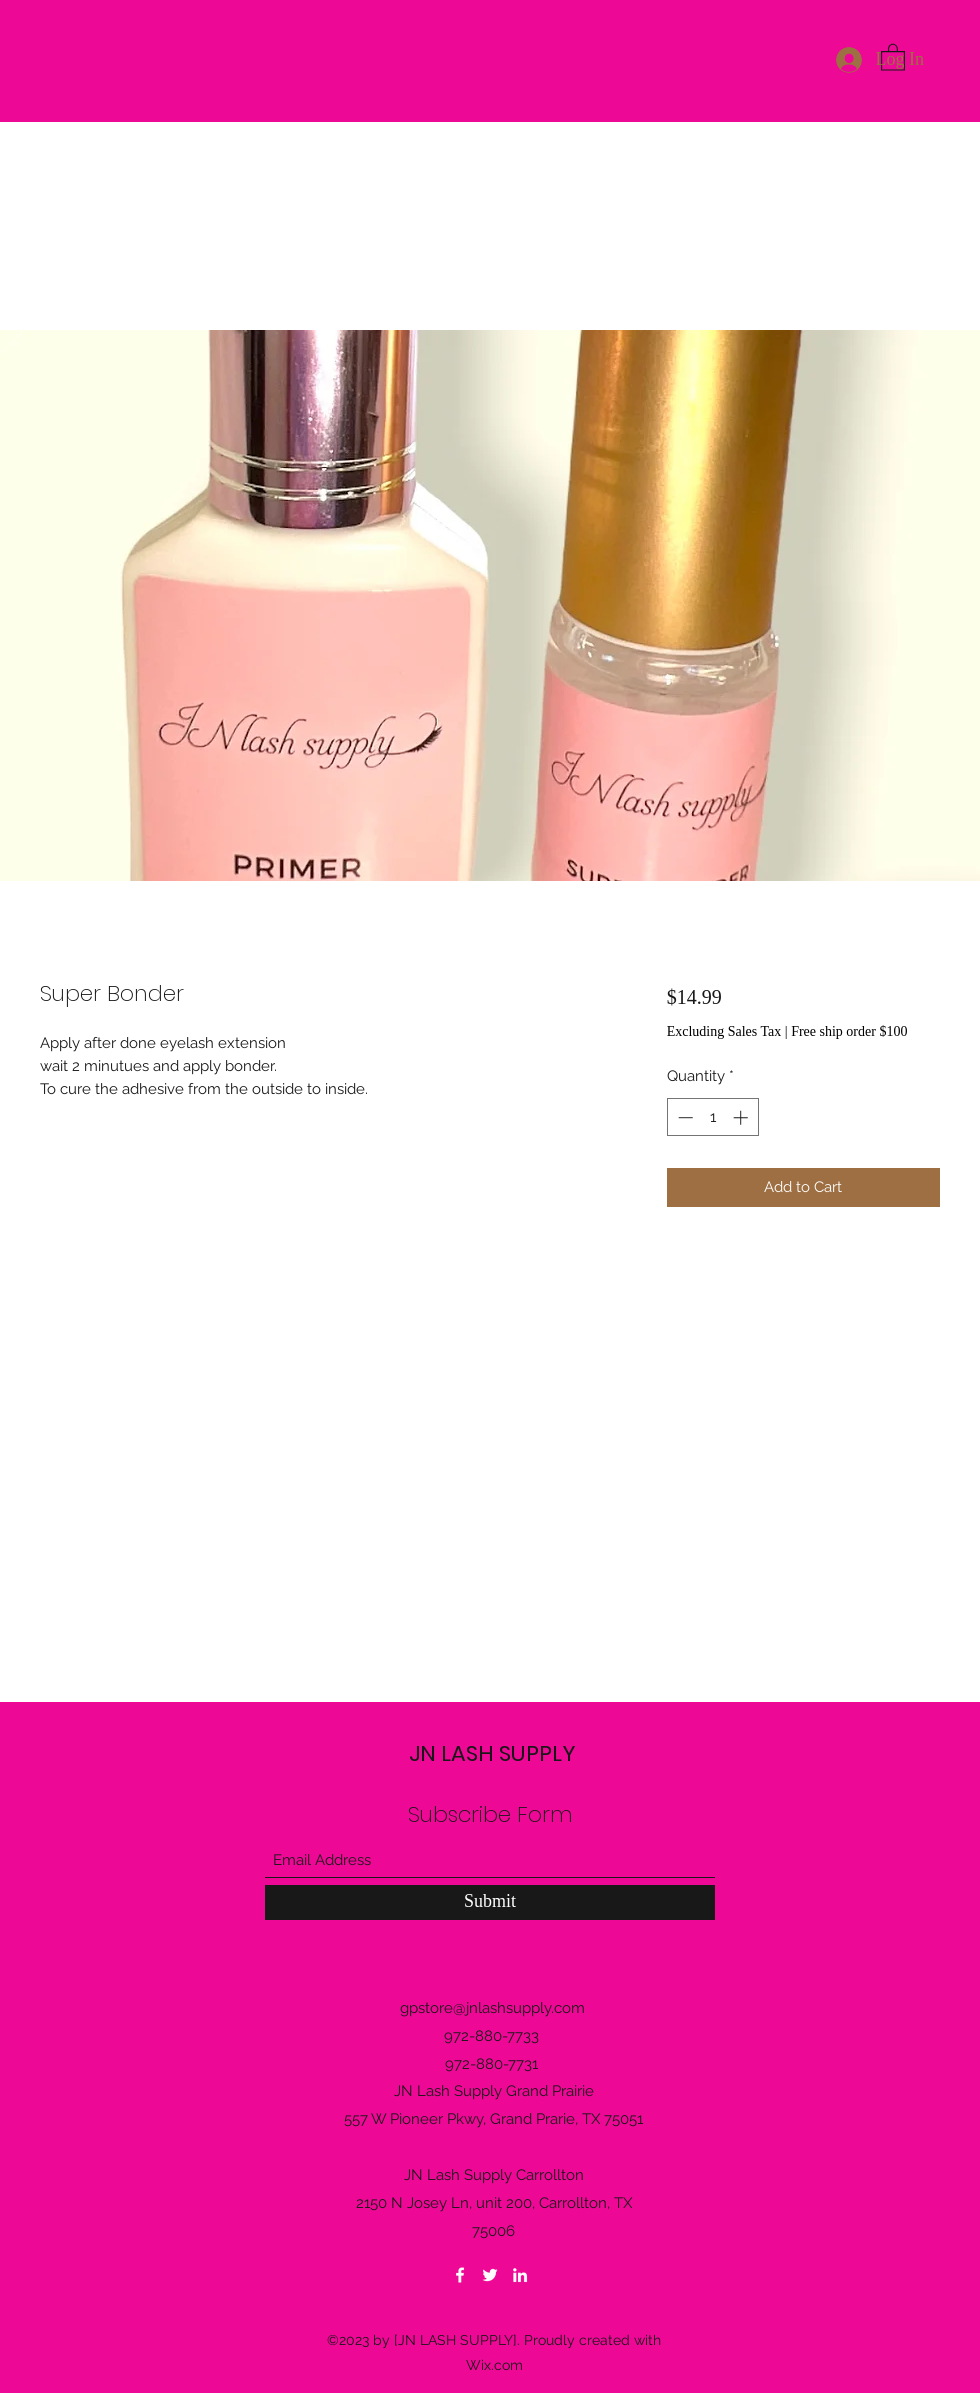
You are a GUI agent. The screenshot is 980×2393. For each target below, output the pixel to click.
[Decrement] (683, 1117)
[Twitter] (490, 2275)
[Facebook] (460, 2275)
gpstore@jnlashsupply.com (492, 2008)
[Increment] (742, 1117)
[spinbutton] (712, 1117)
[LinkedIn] (520, 2275)
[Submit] (490, 1902)
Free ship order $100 (849, 1031)
